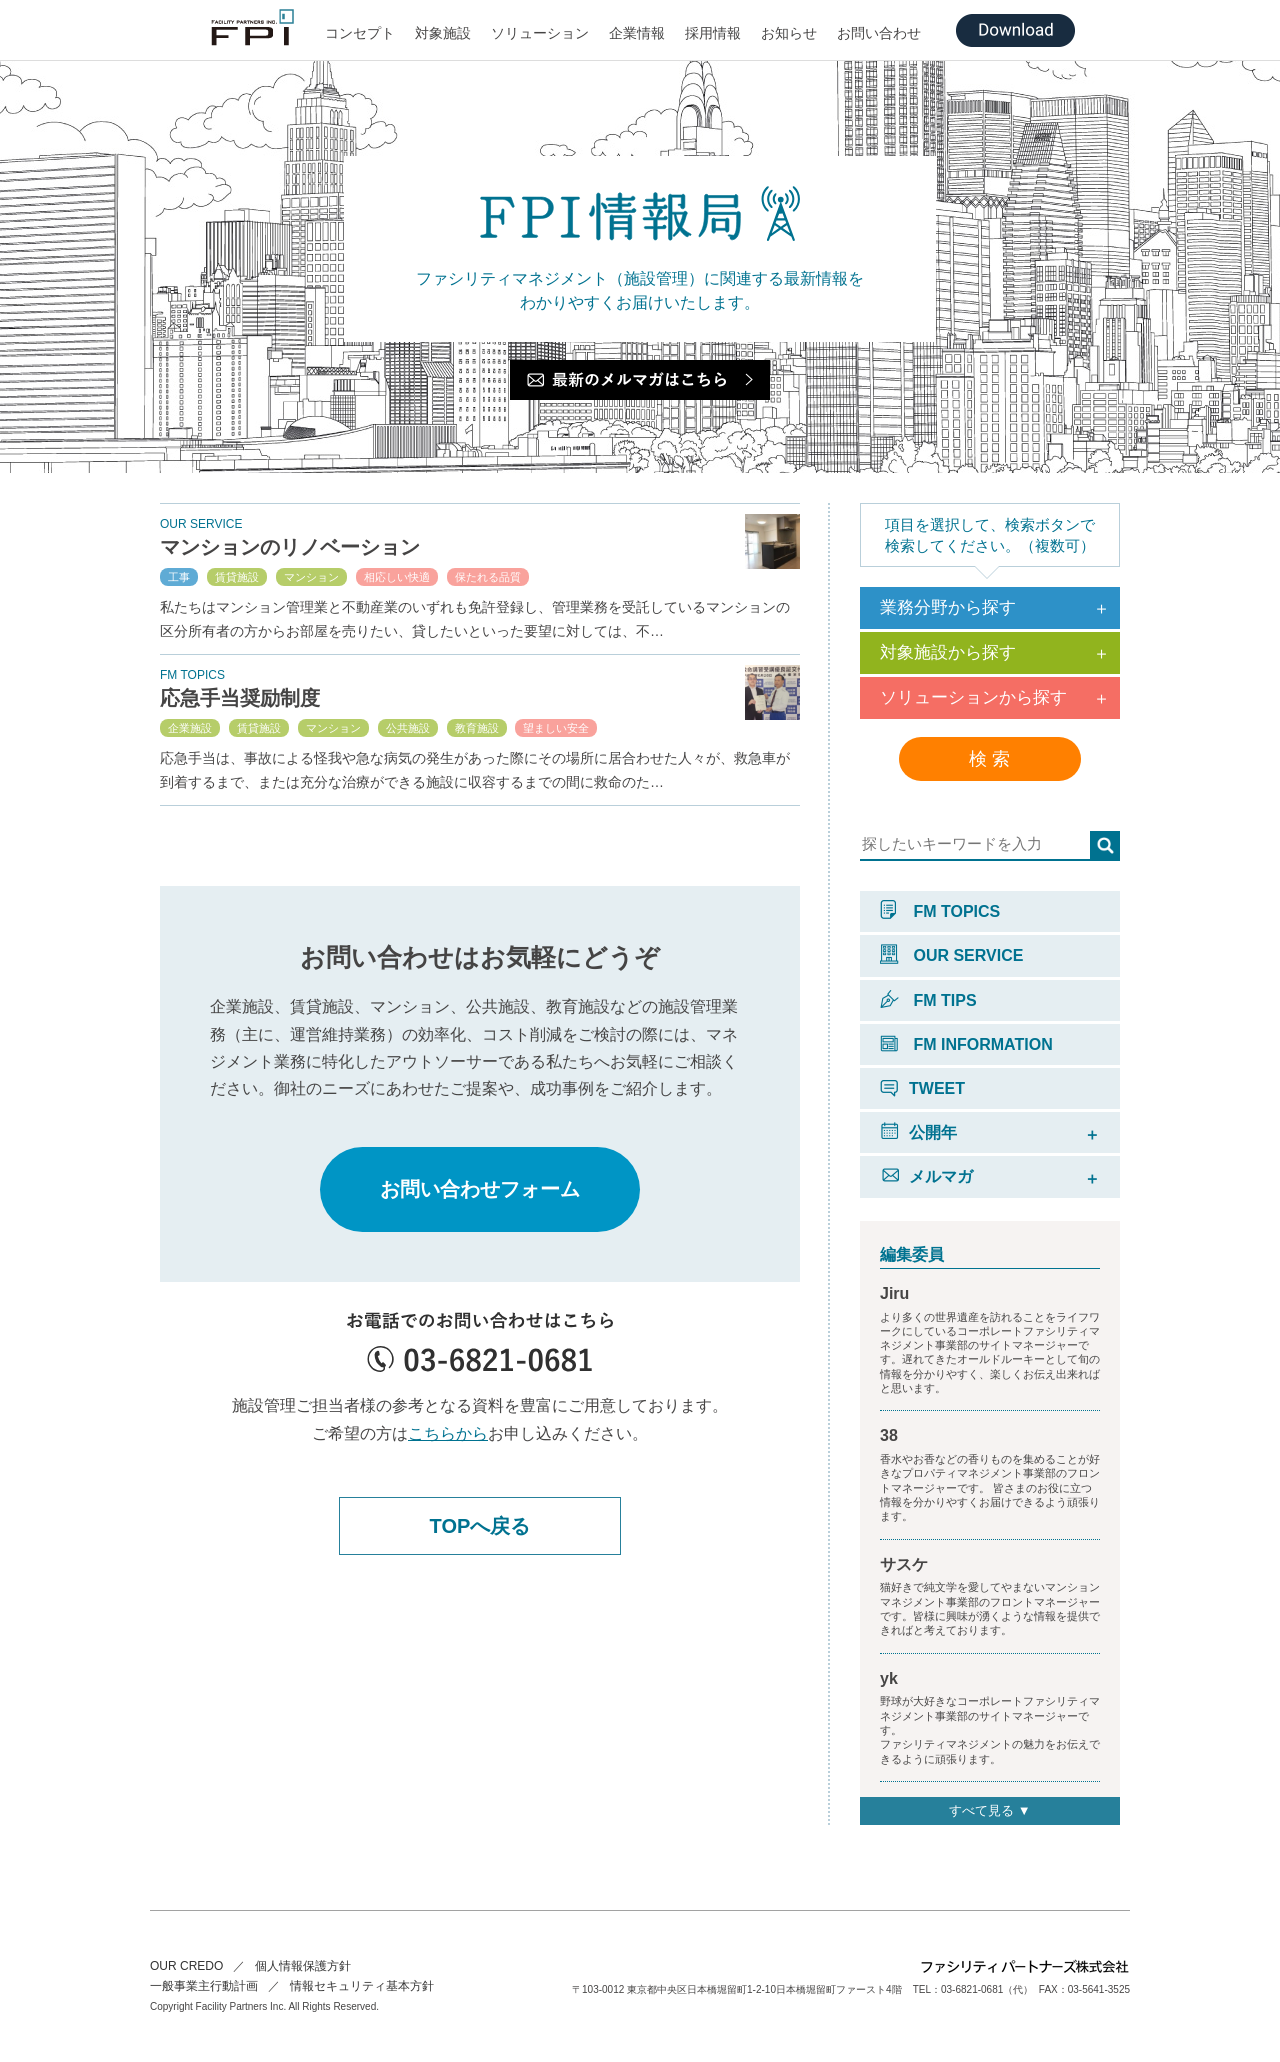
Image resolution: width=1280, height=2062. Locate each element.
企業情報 (637, 33)
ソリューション (540, 33)
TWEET (922, 1088)
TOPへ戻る (480, 1526)
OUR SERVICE (951, 955)
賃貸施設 (237, 577)
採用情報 (713, 33)
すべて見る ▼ (989, 1810)
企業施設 (190, 728)
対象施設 (443, 33)
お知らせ (789, 33)
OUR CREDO (186, 1966)
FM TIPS (928, 1000)
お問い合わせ (879, 33)
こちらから (448, 1433)
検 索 (989, 759)
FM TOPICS (940, 911)
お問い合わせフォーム (480, 1189)
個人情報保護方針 (303, 1966)
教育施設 (477, 728)
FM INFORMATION (966, 1044)
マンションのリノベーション (290, 547)
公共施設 (408, 728)
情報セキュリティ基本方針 (362, 1986)
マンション (311, 577)
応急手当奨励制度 (240, 698)
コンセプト (360, 33)
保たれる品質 (488, 577)
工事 (179, 577)
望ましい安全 (556, 728)
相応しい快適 (397, 577)
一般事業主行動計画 (204, 1986)
